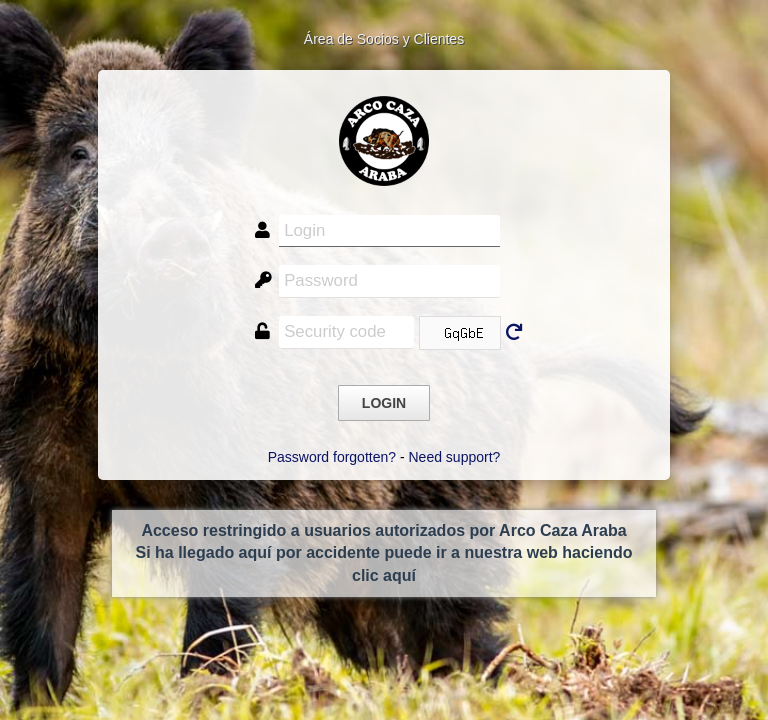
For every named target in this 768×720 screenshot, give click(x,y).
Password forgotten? (332, 457)
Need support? (455, 457)
